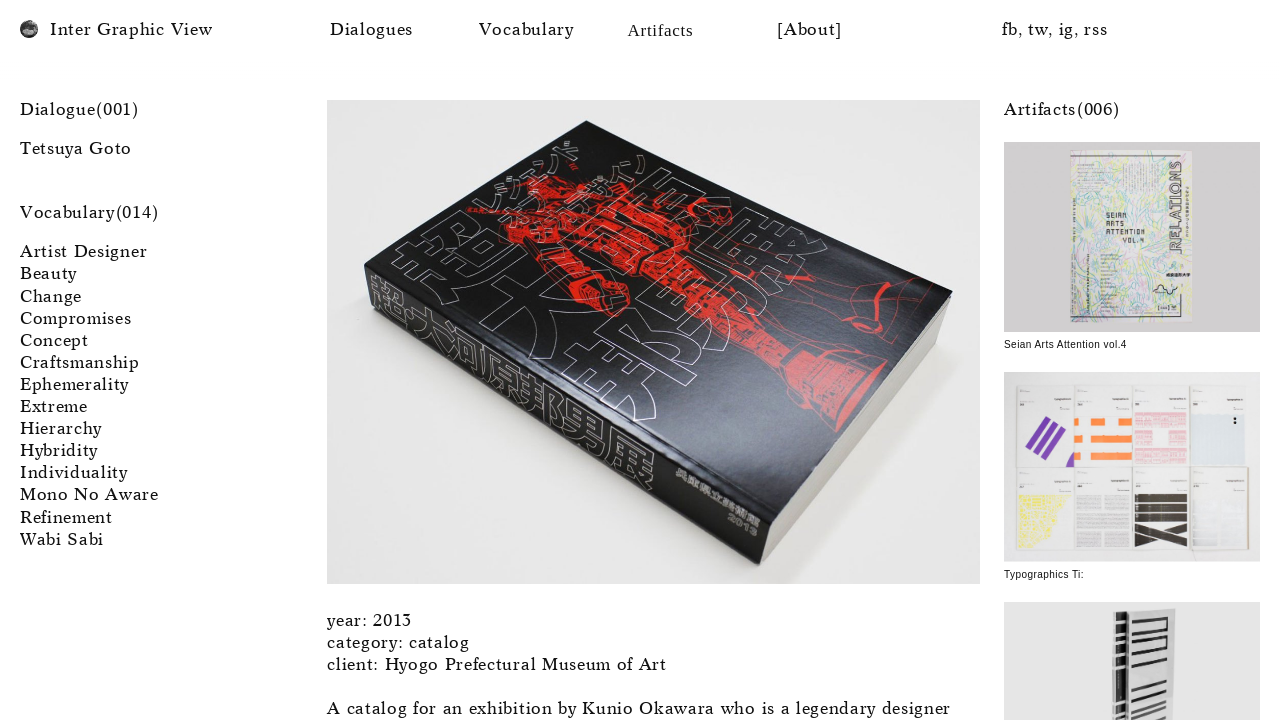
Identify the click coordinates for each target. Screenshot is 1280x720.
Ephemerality (74, 385)
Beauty (48, 274)
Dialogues (371, 30)
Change (51, 297)
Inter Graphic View (131, 30)
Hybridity (59, 451)
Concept (54, 341)
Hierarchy (61, 429)
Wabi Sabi (62, 540)
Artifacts (661, 30)
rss (1095, 30)
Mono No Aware (89, 495)
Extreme (54, 407)
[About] (809, 30)
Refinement (66, 518)
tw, (1041, 30)
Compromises (75, 319)
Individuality (74, 473)
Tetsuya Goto (76, 149)
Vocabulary (526, 30)
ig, (1069, 30)
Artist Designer (83, 252)
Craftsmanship (80, 363)
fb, (1012, 30)
